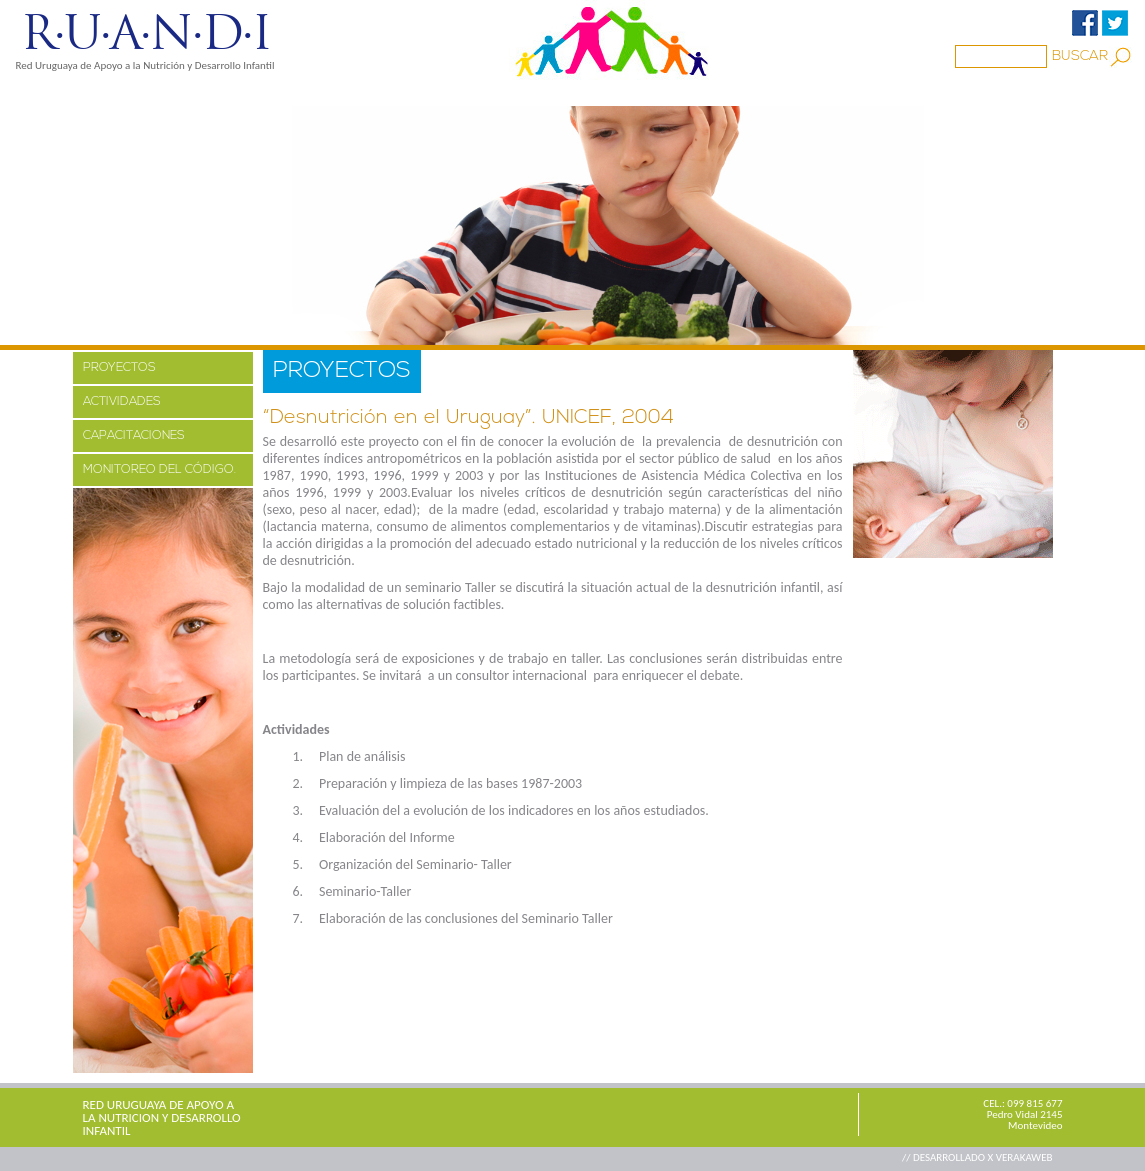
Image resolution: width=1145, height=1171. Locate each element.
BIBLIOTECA (552, 93)
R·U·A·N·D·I (145, 33)
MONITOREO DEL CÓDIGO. (159, 470)
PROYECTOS (263, 93)
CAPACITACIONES (134, 436)
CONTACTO (760, 93)
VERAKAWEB (1024, 1157)
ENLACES (657, 93)
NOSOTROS (148, 93)
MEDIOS (366, 93)
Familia (452, 93)
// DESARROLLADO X (949, 1157)
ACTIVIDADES (122, 402)
